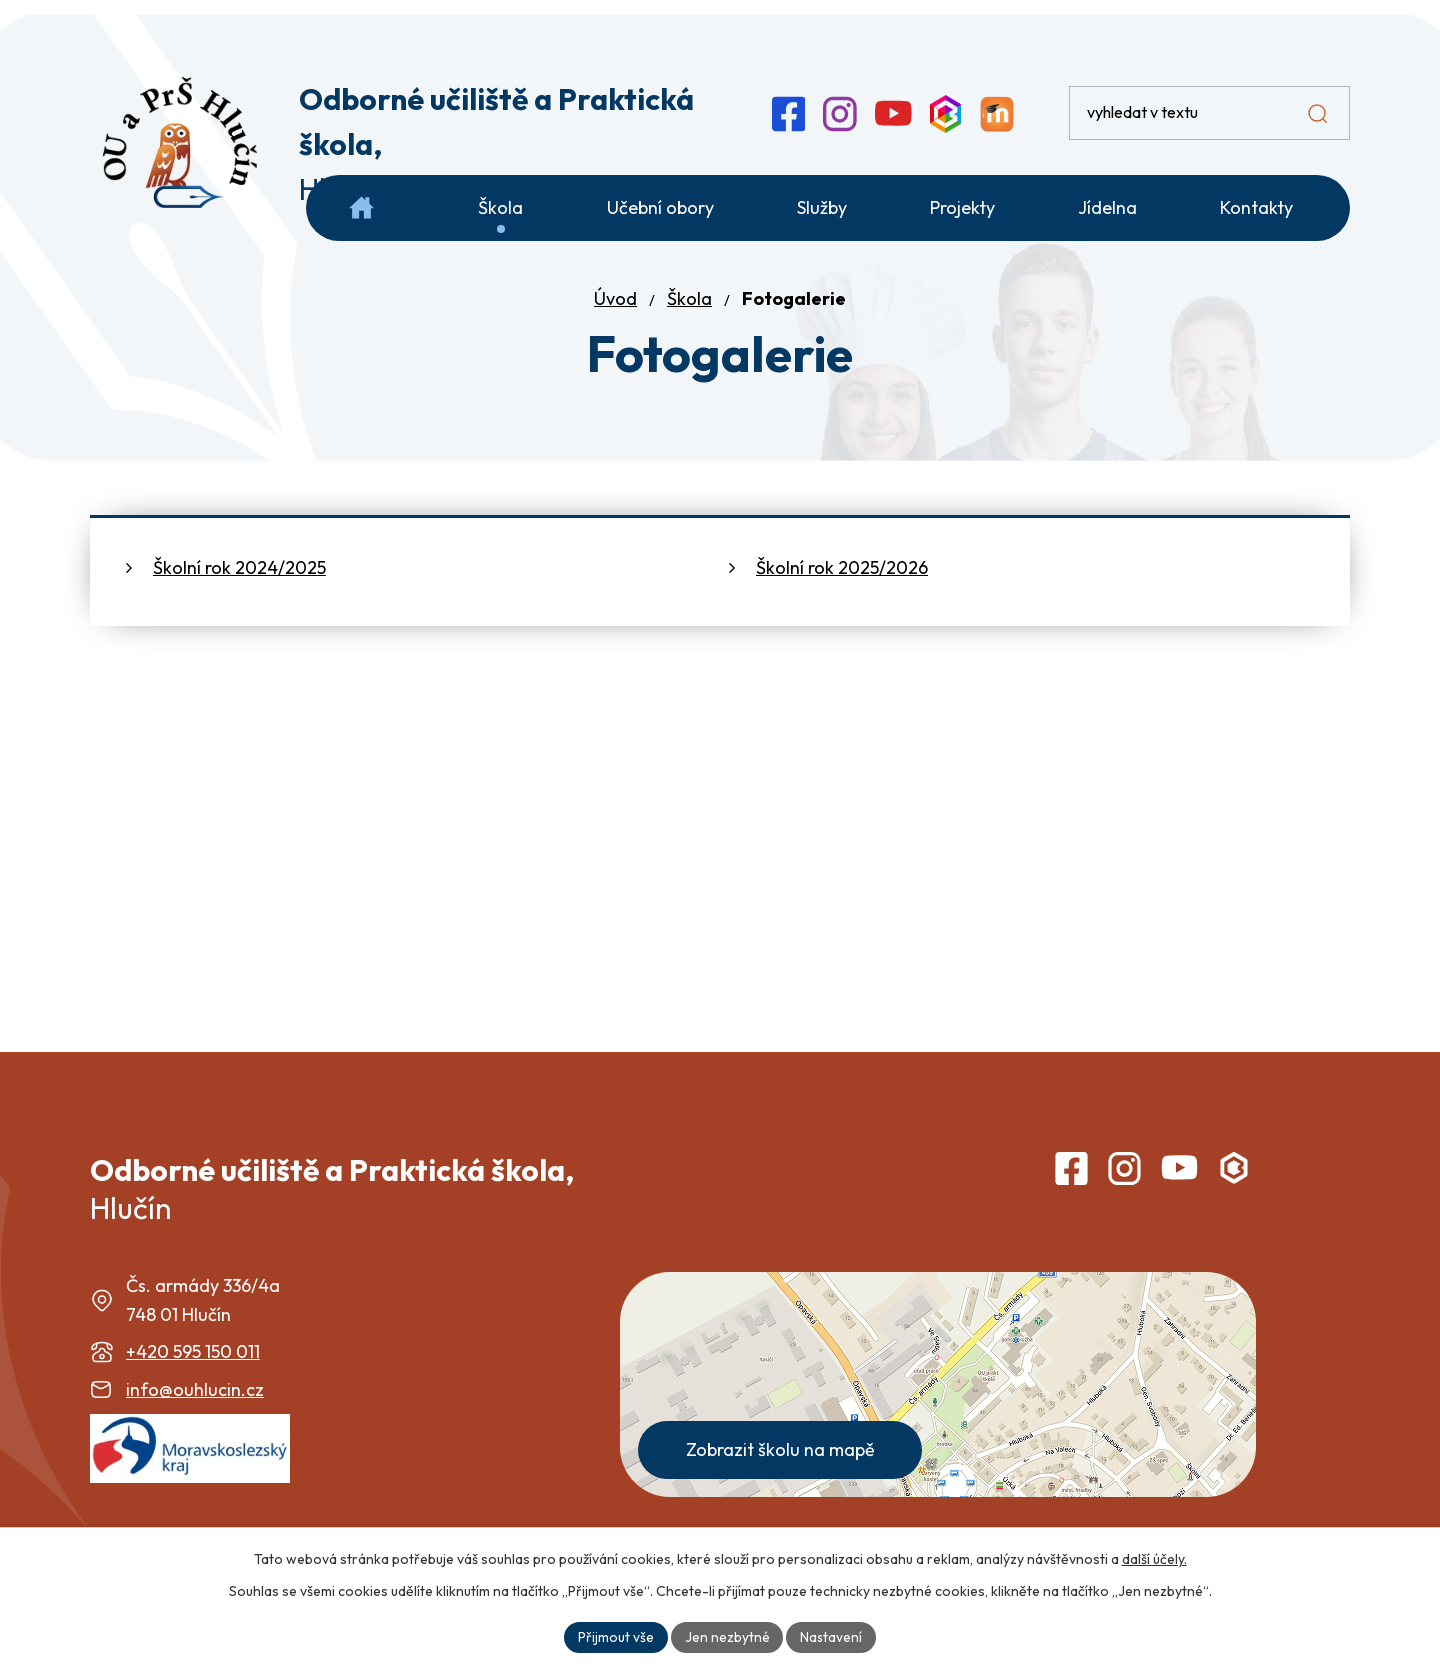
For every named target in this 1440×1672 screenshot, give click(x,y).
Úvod (615, 321)
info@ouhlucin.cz (195, 1412)
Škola (689, 321)
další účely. (1154, 1558)
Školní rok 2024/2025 (239, 590)
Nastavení (831, 1636)
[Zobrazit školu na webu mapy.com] (938, 1407)
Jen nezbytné (726, 1636)
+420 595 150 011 (193, 1374)
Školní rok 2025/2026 (842, 590)
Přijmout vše (615, 1636)
